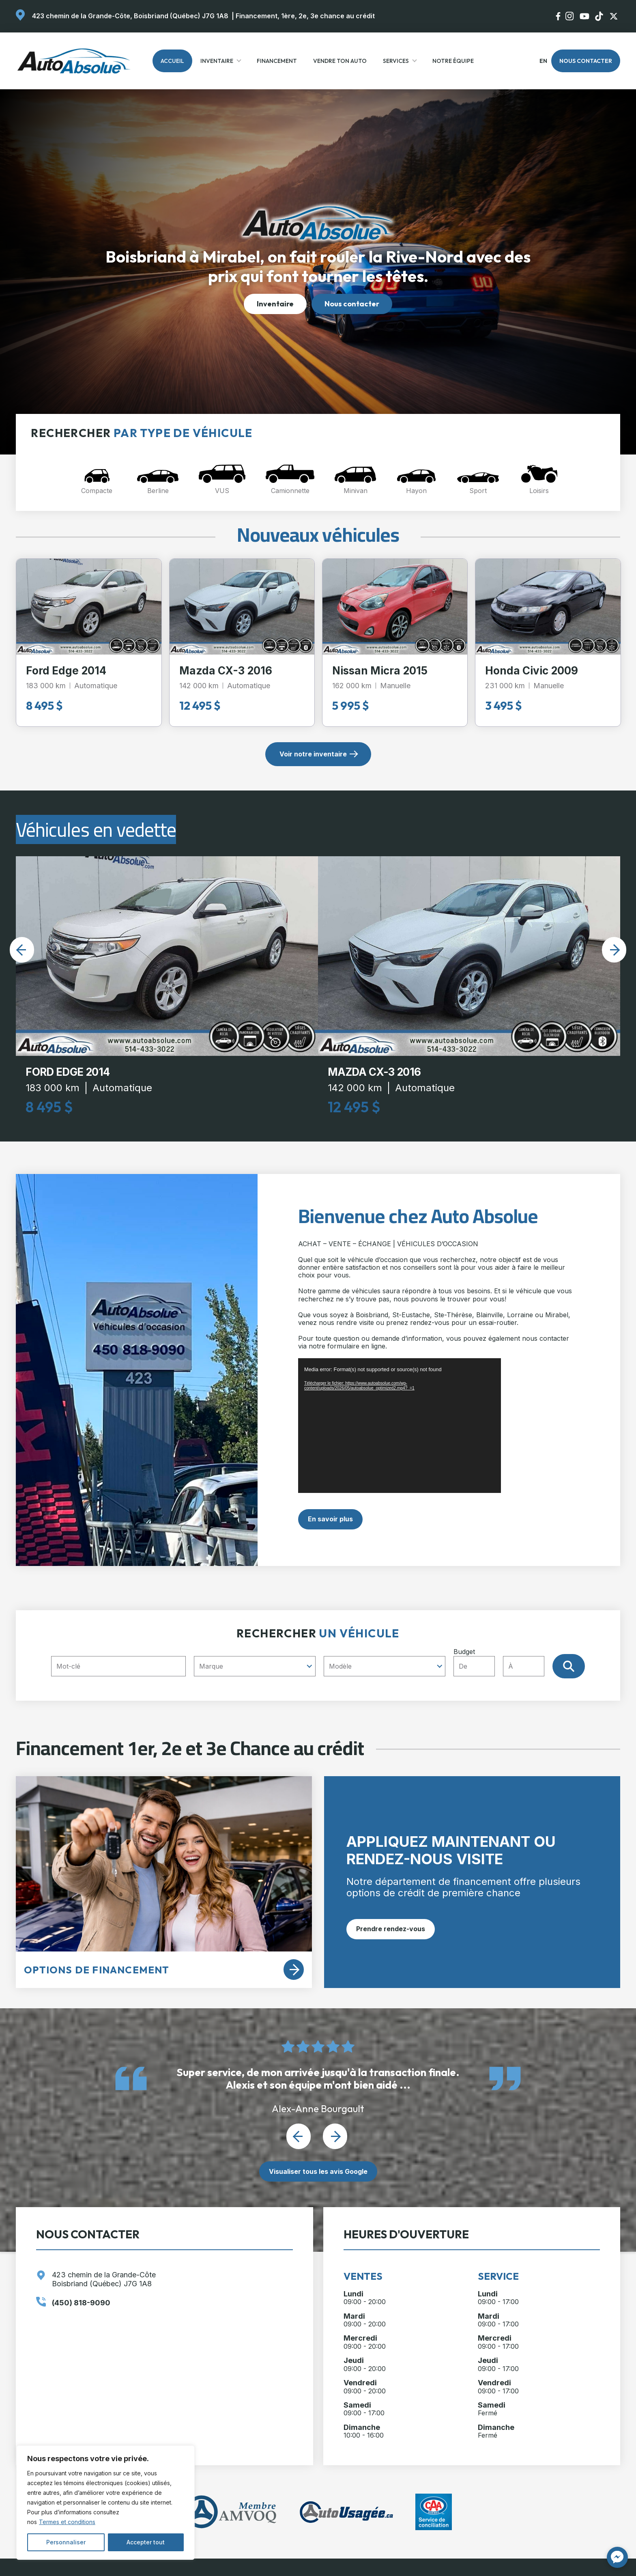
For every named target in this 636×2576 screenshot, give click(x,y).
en (542, 61)
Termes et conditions (67, 2521)
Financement (277, 61)
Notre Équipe (453, 61)
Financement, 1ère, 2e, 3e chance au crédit (305, 16)
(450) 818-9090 (81, 2302)
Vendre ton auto (340, 61)
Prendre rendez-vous (390, 1929)
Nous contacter (585, 61)
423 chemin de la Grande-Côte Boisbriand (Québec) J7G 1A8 (104, 2279)
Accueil (172, 61)
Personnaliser (66, 2542)
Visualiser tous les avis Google (318, 2171)
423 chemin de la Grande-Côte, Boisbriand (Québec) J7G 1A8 (130, 16)
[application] (399, 1425)
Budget (502, 1662)
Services (396, 61)
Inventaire (216, 61)
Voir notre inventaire (313, 754)
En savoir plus (330, 1519)
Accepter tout (146, 2542)
